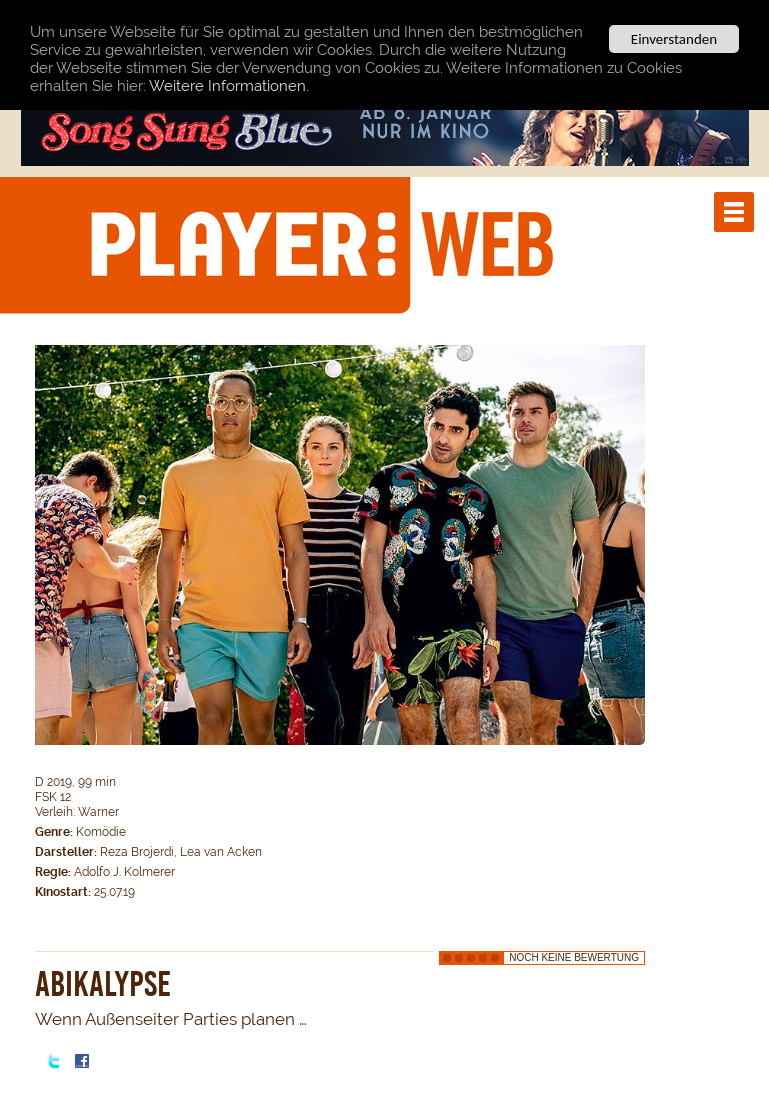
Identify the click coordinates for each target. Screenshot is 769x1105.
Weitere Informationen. (229, 86)
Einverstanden (674, 39)
